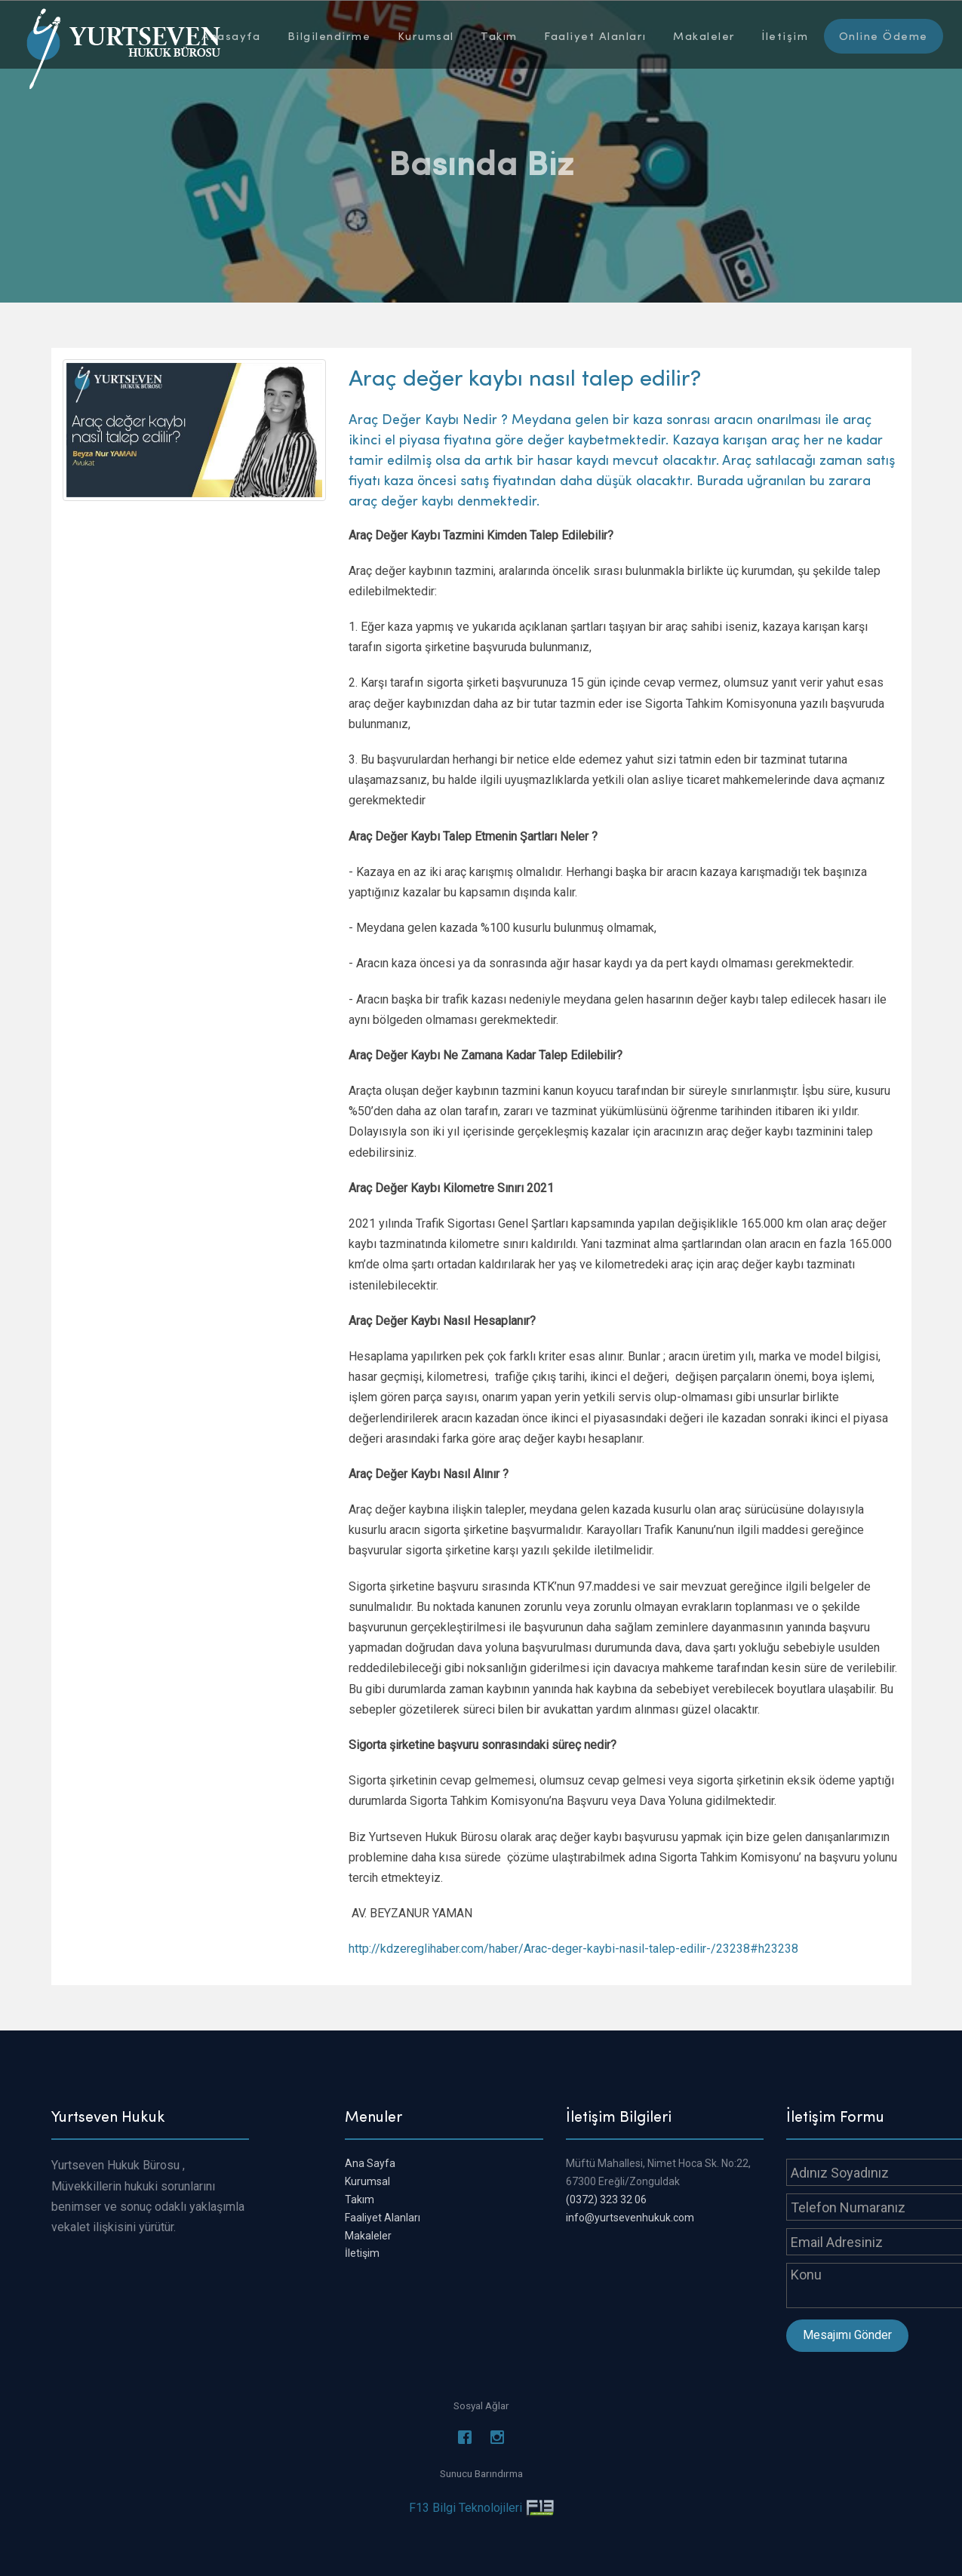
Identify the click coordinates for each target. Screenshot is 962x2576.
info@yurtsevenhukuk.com (630, 2218)
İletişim (785, 35)
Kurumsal (426, 35)
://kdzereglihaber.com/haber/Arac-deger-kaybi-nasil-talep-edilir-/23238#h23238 (583, 1948)
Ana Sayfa (370, 2163)
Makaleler (704, 35)
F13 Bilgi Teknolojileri (465, 2508)
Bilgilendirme (329, 35)
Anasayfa (230, 35)
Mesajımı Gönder (847, 2335)
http (359, 1948)
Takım (499, 35)
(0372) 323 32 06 (606, 2199)
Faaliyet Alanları (595, 35)
